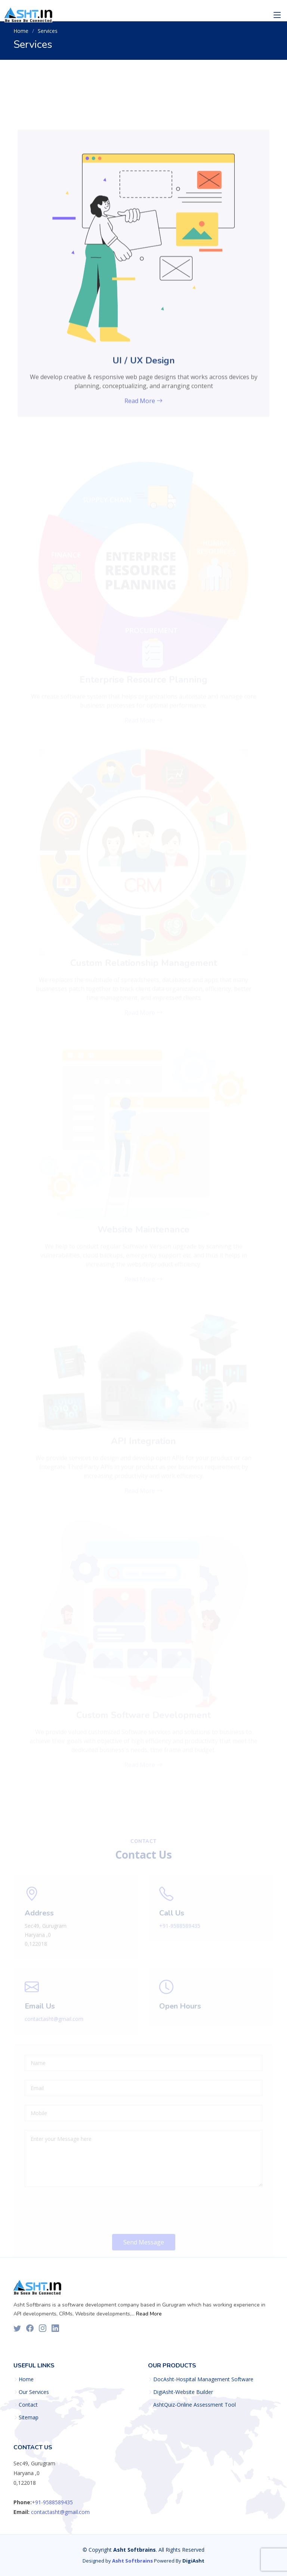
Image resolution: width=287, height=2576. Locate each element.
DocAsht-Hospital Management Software (203, 2379)
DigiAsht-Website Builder (183, 2392)
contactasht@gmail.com (54, 2027)
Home (20, 30)
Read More (148, 2313)
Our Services (34, 2392)
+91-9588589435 (179, 1933)
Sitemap (28, 2417)
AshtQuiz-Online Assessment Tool (194, 2404)
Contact (28, 2404)
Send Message (143, 2250)
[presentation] (81, 2218)
